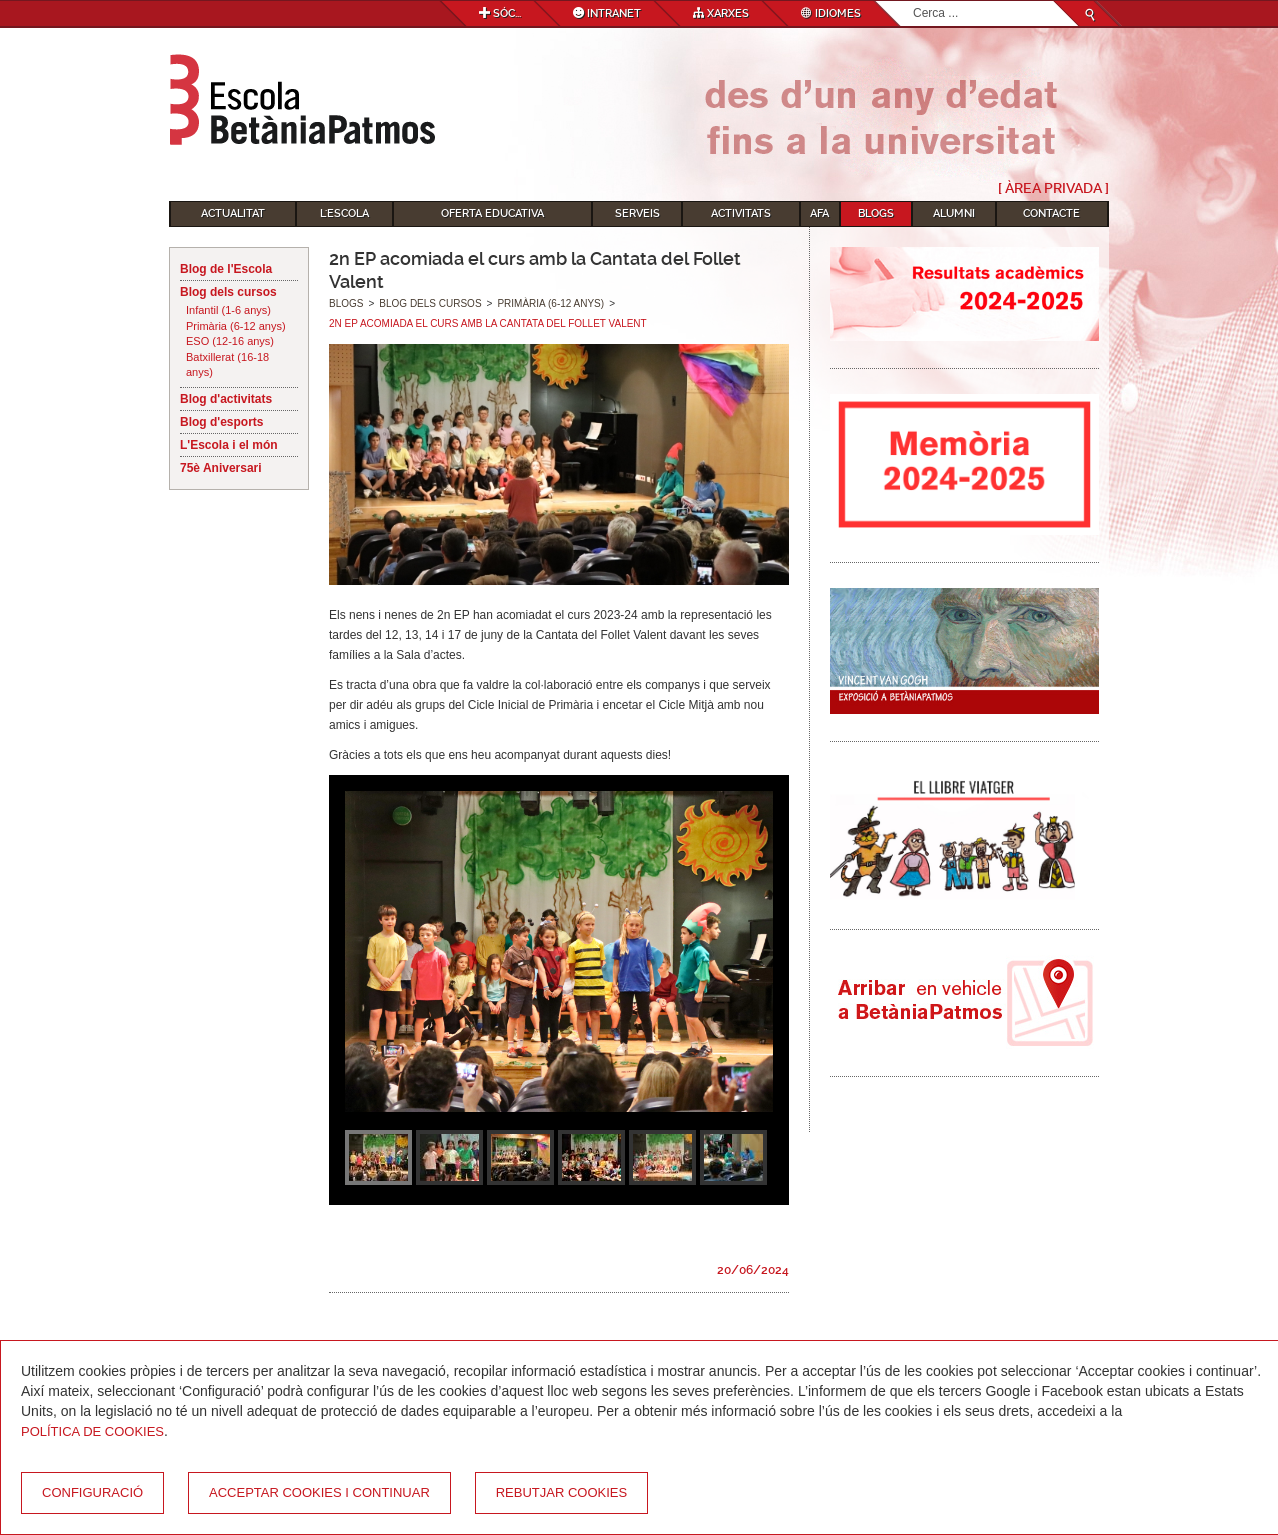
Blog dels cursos (228, 292)
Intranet (607, 13)
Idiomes (831, 13)
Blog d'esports (222, 422)
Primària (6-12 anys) (236, 326)
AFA (819, 213)
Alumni (954, 213)
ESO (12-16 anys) (230, 341)
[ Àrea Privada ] (1053, 188)
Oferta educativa (492, 213)
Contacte (1051, 213)
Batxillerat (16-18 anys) (227, 365)
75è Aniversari (221, 468)
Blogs (876, 213)
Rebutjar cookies (561, 1492)
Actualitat (233, 213)
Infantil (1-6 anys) (228, 310)
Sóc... (500, 13)
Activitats (741, 213)
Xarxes (721, 13)
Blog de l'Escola (226, 269)
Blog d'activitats (226, 399)
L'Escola (344, 213)
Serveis (637, 213)
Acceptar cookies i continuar (319, 1492)
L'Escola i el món (229, 445)
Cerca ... (913, 1)
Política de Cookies (92, 1431)
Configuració (92, 1492)
